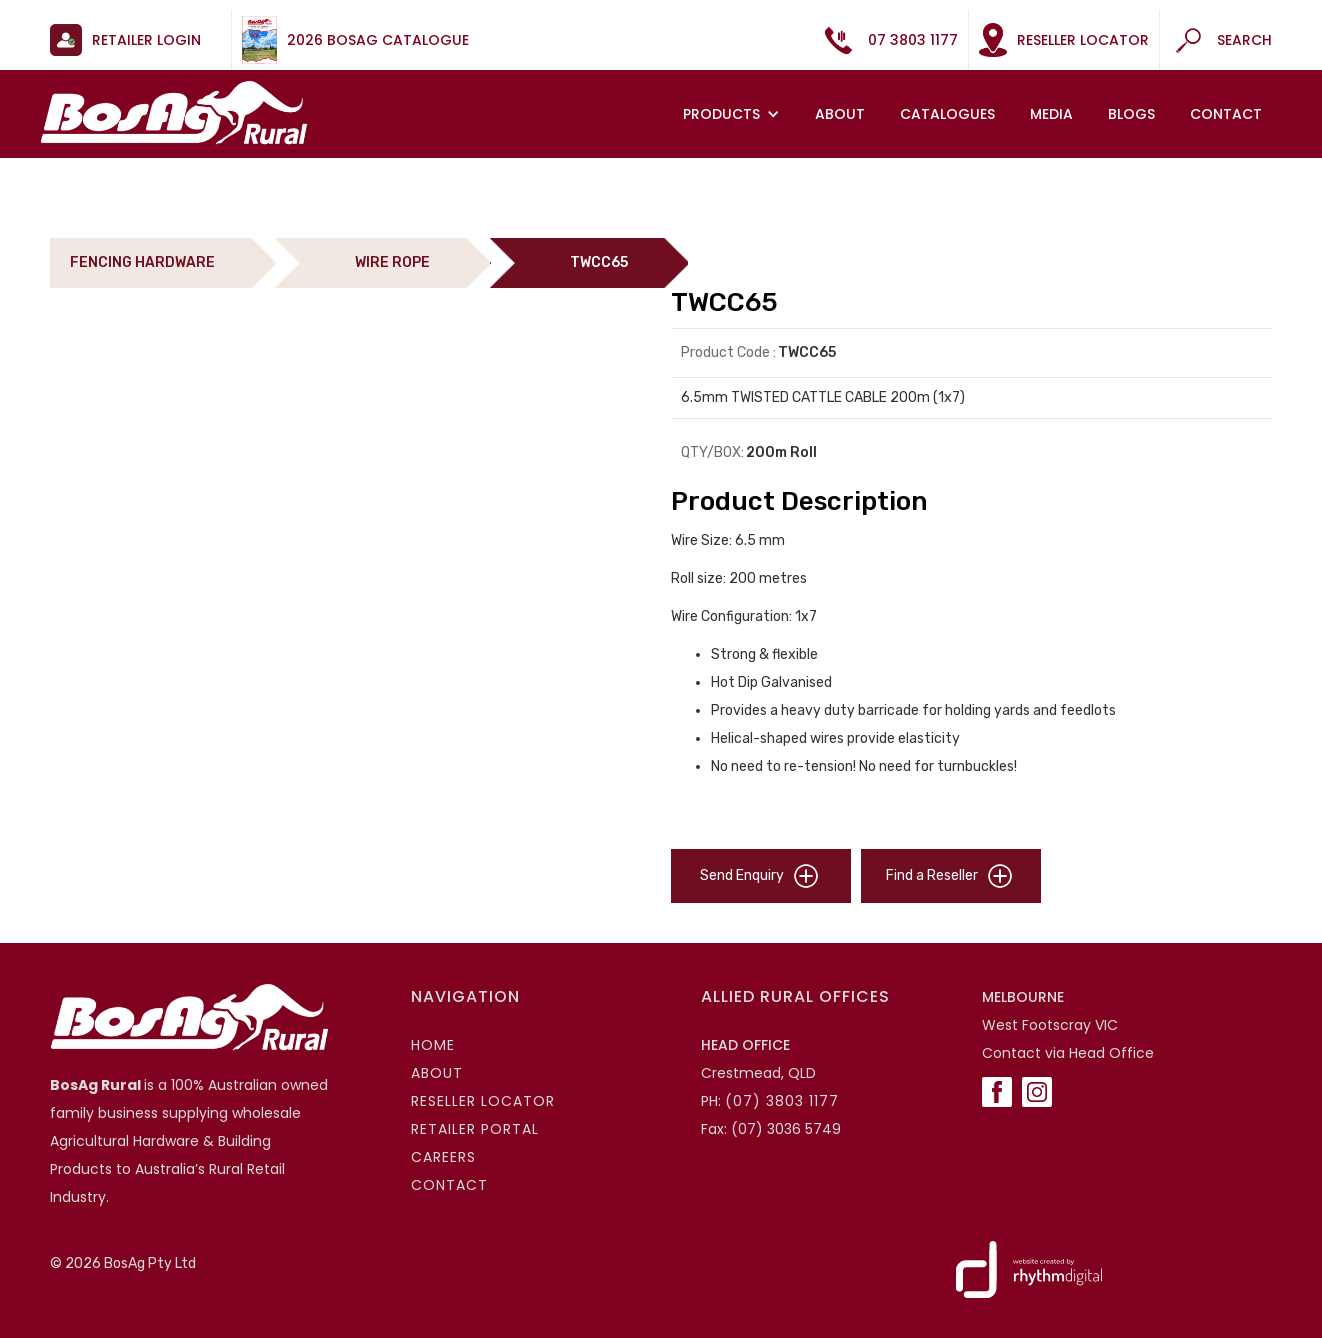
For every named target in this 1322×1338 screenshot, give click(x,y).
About (840, 114)
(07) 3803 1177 (782, 1101)
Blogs (1131, 114)
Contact (1226, 114)
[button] (734, 114)
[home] (174, 112)
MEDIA (1051, 114)
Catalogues (947, 114)
